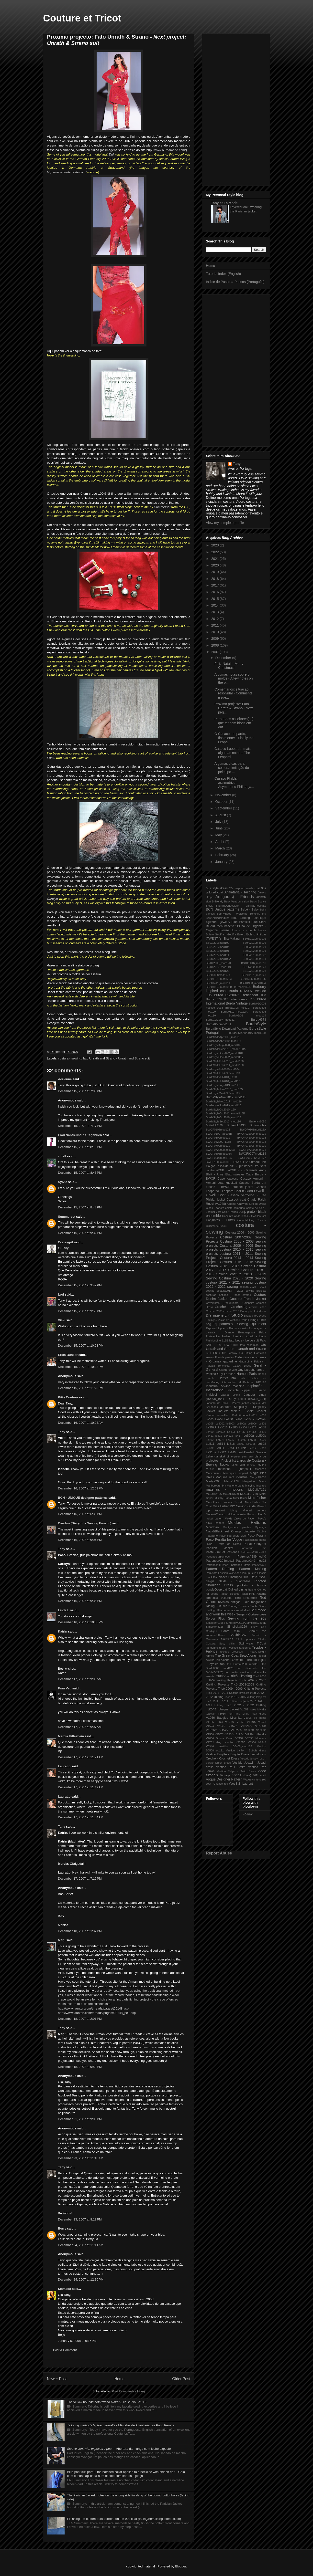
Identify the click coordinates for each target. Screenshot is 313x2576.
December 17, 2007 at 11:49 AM (80, 1787)
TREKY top (223, 1676)
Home (119, 2379)
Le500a (249, 1435)
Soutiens (227, 1639)
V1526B (260, 1726)
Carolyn (156, 872)
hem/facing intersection (221, 1382)
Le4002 (220, 1431)
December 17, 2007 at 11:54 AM (80, 1817)
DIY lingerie (215, 1315)
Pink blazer (219, 1577)
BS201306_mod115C (253, 978)
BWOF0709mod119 (218, 1145)
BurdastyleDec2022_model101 (224, 1053)
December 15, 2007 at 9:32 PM (80, 1233)
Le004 (219, 1419)
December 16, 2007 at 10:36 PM (80, 1622)
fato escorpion (249, 1344)
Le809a (241, 1448)
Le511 (210, 1443)
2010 (215, 632)
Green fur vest (228, 1369)
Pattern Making (252, 1569)
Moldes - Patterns (247, 1522)
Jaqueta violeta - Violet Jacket (242, 1411)
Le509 (262, 1439)
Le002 (262, 1415)
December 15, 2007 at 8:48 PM (80, 1207)
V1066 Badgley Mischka (224, 1717)
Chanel (231, 1203)
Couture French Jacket (248, 1299)
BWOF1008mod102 (218, 1162)
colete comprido (235, 1207)
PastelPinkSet (215, 1552)
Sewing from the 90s (247, 1618)
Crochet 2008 (214, 1311)
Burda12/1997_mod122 (220, 1019)
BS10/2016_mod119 (218, 966)
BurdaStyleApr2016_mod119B (247, 1032)
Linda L (63, 1610)
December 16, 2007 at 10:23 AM (80, 1422)
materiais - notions (224, 1489)
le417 (238, 1435)
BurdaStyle (256, 1024)
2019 (215, 572)
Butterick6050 (257, 1121)
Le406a (251, 1431)
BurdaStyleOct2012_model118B (225, 1113)
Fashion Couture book (249, 1336)
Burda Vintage (237, 1003)
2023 (215, 545)
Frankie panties (224, 1357)
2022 (215, 552)
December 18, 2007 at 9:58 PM (80, 2067)
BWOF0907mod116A (219, 1157)
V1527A (236, 1730)
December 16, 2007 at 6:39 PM (80, 1514)
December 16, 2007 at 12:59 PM (80, 1488)
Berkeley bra (257, 913)
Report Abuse (219, 1853)
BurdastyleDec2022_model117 (224, 1057)
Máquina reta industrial (232, 1477)
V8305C (241, 1742)
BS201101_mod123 (254, 975)
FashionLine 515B (217, 1340)
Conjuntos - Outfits (220, 1220)
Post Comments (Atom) (128, 2391)
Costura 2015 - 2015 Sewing (243, 1262)
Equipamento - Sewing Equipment (239, 1324)
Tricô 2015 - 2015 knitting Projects (245, 1697)
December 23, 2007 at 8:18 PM (80, 2219)
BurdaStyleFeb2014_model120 (225, 1065)
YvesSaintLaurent (241, 1783)
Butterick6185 (214, 1125)
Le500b (261, 1435)
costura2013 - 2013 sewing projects (241, 1290)
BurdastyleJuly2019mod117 (223, 1085)
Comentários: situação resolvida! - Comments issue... (233, 693)
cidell (62, 1156)
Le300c (252, 1423)
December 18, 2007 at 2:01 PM (80, 2019)
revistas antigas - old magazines (242, 1602)
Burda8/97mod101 (218, 1024)
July (218, 822)
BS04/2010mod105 (254, 942)
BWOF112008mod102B (249, 1162)
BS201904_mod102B (219, 986)
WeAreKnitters (252, 1779)
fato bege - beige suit (244, 1340)
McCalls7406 (214, 1493)
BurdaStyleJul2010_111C (221, 1077)
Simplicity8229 (237, 1626)
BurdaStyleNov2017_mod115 (226, 1097)
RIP (224, 1606)
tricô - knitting (241, 1676)
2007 (215, 652)
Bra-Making (232, 938)
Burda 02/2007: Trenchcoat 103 (240, 995)
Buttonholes (258, 1125)
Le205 (209, 1423)
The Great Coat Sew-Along (235, 1655)
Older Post (181, 2379)
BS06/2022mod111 (217, 954)
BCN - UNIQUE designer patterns (83, 1497)
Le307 (252, 1427)
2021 (215, 559)
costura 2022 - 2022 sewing (236, 1284)
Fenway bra (235, 1352)
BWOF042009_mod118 (251, 1137)
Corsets (261, 1220)
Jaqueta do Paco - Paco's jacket (227, 1403)
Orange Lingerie (243, 1531)
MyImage (260, 1527)
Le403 (231, 1431)
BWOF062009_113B (218, 1141)
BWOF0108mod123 (218, 1129)
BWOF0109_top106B (219, 1133)
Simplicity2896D (256, 1622)
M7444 (210, 1468)
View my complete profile (225, 523)
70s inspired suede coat (244, 888)
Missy (233, 1510)
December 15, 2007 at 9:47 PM (80, 1285)
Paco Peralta (256, 1535)
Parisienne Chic (253, 1548)
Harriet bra (227, 1378)
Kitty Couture (68, 1397)
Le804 (230, 1448)
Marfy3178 (231, 1481)
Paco (67, 749)
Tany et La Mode (224, 203)
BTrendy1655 (242, 986)
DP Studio (233, 1315)
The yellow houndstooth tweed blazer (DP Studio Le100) (106, 2402)
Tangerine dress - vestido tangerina (228, 1647)
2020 (215, 565)
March (220, 848)
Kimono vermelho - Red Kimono (227, 1415)
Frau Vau (64, 1688)
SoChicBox (237, 1635)
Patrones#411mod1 (218, 1564)
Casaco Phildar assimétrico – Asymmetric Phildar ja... (234, 782)
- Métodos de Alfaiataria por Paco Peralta (120, 2425)
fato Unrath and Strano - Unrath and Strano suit (116, 1058)
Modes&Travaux (216, 1514)
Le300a (241, 1423)
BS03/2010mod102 (254, 938)
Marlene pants (235, 1485)
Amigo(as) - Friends (234, 896)
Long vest (238, 1464)
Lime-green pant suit (240, 1456)
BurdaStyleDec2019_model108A (226, 1048)
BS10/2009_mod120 (218, 963)
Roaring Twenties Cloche (243, 1606)
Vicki (61, 1320)
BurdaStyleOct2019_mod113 (223, 1117)
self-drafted (243, 1610)
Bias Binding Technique (248, 918)
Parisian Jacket (219, 1548)
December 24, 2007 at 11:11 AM (80, 2245)
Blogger (180, 2566)
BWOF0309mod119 (218, 1137)
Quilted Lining (237, 1589)
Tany (61, 1432)
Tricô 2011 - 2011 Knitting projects (227, 1692)
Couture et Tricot (82, 18)
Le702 (209, 1448)
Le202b (261, 1419)
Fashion (226, 1336)
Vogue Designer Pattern (224, 1779)
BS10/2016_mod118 (253, 963)
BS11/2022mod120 (217, 970)
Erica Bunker (68, 1355)
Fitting (248, 1352)
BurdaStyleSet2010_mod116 (223, 1121)
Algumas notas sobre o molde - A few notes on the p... (233, 678)
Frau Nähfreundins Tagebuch (80, 1135)
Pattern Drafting (220, 1569)
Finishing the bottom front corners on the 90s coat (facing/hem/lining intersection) (124, 2519)
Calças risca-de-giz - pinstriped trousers (236, 1166)
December (223, 658)
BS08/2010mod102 (254, 954)
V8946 (210, 1746)
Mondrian (212, 1527)
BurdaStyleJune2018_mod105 (224, 1089)
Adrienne (65, 1079)
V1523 (262, 1721)
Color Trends (230, 1211)
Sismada (64, 2289)
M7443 (262, 1464)
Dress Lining (248, 1320)
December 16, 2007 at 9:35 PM (80, 1601)
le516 (231, 1443)
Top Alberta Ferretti (227, 1659)
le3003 (230, 1423)
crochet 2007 (257, 1307)
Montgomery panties (237, 1527)
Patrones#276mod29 (253, 1552)
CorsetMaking (245, 1220)
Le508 (252, 1439)
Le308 (261, 1427)
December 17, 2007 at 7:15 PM (80, 1878)
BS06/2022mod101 (254, 950)
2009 (215, 638)
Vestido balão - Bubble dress (246, 1750)
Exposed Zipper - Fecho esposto (226, 1328)
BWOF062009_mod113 (251, 1141)
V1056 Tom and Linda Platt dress (242, 1713)
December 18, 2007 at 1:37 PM (80, 1931)
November (223, 795)
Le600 (240, 1443)
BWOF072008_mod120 (251, 1145)
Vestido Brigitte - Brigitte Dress (227, 1754)
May (219, 835)
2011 (215, 625)
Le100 (228, 1419)
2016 (215, 592)
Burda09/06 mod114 (247, 1015)
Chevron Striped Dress (251, 1203)
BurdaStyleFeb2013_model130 (225, 1061)
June (219, 828)
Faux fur (219, 1353)
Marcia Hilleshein (71, 1736)
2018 (215, 579)
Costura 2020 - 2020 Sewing (242, 1278)
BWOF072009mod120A (220, 1149)
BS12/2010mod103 (254, 970)
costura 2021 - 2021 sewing (229, 1282)
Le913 (262, 1448)
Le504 (220, 1439)
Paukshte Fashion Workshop (223, 1572)
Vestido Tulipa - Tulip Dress (236, 1771)
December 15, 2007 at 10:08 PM (80, 1345)
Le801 (220, 1448)
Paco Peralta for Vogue (224, 1539)
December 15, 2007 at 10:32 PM (80, 1367)
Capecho (232, 1178)
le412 (218, 1435)
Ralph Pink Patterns (253, 1593)
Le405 (241, 1431)
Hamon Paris (246, 1374)
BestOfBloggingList (217, 917)
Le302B (223, 1427)
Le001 (253, 1415)
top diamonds (247, 1668)
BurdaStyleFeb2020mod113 (223, 1073)
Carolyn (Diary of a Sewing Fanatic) (84, 1523)
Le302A (211, 1427)
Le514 (221, 1443)
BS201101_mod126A (219, 978)
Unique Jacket (229, 1709)
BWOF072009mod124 (252, 1149)
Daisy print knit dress (253, 1311)
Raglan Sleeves (229, 1593)
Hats (242, 1378)
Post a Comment (65, 2350)
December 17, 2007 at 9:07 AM (79, 1727)
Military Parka (223, 1498)
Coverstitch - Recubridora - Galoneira (230, 1302)
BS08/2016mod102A (218, 958)
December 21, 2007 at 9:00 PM (80, 2119)
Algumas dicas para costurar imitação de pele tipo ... (231, 768)
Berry (62, 2228)
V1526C (211, 1730)
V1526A (246, 1726)
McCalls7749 (249, 1494)
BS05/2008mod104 (254, 946)
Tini (132, 136)
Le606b (251, 1443)
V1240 (229, 1722)
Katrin (62, 1631)
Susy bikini (227, 1643)
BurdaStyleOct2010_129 (221, 1109)
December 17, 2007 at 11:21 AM (80, 1757)
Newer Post (57, 2379)
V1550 (210, 1734)
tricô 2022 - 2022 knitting (245, 1705)
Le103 (238, 1419)
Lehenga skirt (215, 1456)
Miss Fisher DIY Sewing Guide (234, 1506)
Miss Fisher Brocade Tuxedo (224, 1502)
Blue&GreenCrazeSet (220, 926)
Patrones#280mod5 (218, 1556)
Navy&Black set (217, 1531)
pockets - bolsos (251, 1585)
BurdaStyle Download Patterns (227, 1028)
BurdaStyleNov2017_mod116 (224, 1101)
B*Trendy (217, 901)
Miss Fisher (257, 1498)
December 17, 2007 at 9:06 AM (79, 1679)
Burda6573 (258, 1019)
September (224, 808)
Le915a (211, 1452)
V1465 (251, 1722)
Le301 (262, 1423)
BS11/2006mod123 (254, 966)
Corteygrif (65, 1242)
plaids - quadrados (234, 1581)
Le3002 (219, 1423)
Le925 (231, 1452)
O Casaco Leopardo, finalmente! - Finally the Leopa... (234, 738)
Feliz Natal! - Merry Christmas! (228, 666)
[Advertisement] (236, 108)
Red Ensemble (246, 1598)
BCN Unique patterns (222, 909)
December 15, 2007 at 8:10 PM (80, 1147)
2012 (215, 619)
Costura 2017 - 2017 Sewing (236, 1268)
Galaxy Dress (242, 1365)
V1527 (223, 1730)
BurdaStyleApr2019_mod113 (223, 1040)
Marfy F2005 (258, 1477)
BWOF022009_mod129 (251, 1133)
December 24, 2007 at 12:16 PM (80, 2279)
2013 (215, 612)
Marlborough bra (216, 1485)
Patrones (233, 1552)
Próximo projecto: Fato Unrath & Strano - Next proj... (233, 708)
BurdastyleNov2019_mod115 (223, 1105)
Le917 (222, 1452)
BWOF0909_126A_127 (252, 1157)
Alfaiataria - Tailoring (240, 892)
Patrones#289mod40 (251, 1556)
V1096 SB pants (255, 1717)
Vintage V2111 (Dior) (235, 1775)
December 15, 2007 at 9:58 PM (80, 1311)
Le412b (228, 1435)
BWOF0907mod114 (252, 1153)
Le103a (249, 1419)
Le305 (233, 1427)
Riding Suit (213, 1606)
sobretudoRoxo (215, 1635)
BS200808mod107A (218, 975)
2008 (215, 645)
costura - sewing (69, 1058)
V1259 (240, 1721)
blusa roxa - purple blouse (248, 930)
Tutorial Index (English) (223, 274)
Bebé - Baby (249, 909)
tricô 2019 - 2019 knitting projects (227, 1701)
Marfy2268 (213, 1481)
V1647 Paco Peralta (253, 1734)
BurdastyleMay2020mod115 (223, 1093)
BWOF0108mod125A (253, 1129)
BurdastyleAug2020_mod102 (223, 1045)
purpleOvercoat (216, 1589)
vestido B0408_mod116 (235, 1746)
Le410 (262, 1431)
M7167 (251, 1464)
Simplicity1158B (215, 1622)
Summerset (135, 493)
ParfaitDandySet (255, 1544)
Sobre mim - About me (243, 1631)
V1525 (221, 1726)
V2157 (239, 1738)
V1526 (232, 1726)
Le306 (243, 1427)
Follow (247, 1814)
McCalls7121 (257, 1489)
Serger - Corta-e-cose (251, 1614)
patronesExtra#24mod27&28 (248, 1564)
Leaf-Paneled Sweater (252, 1452)
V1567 (219, 1734)
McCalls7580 (231, 1493)
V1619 (236, 1734)
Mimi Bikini (240, 1498)
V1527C (261, 1730)
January (221, 862)
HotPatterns (246, 1382)
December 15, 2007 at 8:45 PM (80, 1172)
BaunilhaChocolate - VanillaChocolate (241, 905)
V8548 (262, 1742)
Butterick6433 (236, 1125)
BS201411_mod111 (218, 983)
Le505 (230, 1439)
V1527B (249, 1730)
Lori (61, 1294)
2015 (215, 599)
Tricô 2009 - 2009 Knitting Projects (242, 1688)
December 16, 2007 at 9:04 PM (80, 1540)
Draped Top (251, 1315)
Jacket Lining (230, 1394)
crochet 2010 (231, 1311)
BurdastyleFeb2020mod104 (222, 1069)
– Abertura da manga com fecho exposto (119, 2448)
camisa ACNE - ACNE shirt (224, 1170)
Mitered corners (254, 1510)
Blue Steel (258, 922)
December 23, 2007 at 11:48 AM (80, 2158)
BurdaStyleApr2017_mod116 (223, 1037)
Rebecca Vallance (219, 1598)
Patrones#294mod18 (220, 1560)
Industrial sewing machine (225, 1386)
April (219, 842)
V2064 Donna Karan (219, 1738)
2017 (215, 585)
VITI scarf (259, 1775)
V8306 (252, 1742)
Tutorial (211, 1709)
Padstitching (250, 1539)
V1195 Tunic (214, 1721)
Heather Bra (257, 1378)
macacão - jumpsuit (234, 1469)
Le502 (209, 1439)
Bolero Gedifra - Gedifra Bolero (225, 934)
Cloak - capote (215, 1207)
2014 (215, 605)
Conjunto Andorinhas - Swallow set (244, 1216)
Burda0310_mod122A (234, 1011)
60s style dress (217, 888)
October (221, 802)
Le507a (241, 1439)
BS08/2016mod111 (254, 958)
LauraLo (64, 1766)
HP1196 (261, 1382)
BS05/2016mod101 (217, 950)
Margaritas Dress (254, 1481)
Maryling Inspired (255, 1485)
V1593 (228, 1734)
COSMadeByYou (216, 1226)
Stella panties (245, 1639)
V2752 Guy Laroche (219, 1742)
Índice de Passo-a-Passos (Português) (235, 282)
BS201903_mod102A (253, 983)
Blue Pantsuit (240, 922)
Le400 (209, 1431)
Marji (61, 1940)
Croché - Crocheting (231, 1307)
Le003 (209, 1419)
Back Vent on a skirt (236, 901)
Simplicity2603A (236, 1622)
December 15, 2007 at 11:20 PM (80, 1388)
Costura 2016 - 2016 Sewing (229, 1266)
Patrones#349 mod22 (251, 1560)
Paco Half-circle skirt (232, 1535)
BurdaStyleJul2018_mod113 (223, 1081)
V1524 (210, 1726)
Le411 (209, 1435)
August (221, 815)
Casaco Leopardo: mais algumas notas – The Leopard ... (232, 753)
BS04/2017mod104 (217, 946)
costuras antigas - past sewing (228, 1294)
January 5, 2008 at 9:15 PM (77, 2341)
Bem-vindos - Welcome (232, 913)
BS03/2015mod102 (217, 942)
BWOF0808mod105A (219, 1153)
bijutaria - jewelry (218, 922)
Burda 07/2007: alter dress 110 (230, 999)
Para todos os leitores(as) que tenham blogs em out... (234, 723)
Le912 (252, 1448)
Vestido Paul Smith (231, 1767)
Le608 (261, 1443)
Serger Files (215, 1618)
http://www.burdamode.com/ (166, 150)
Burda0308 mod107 (237, 1007)
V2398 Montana (256, 1738)
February (222, 855)
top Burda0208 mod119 (243, 1664)
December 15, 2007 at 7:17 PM (80, 1126)
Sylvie (62, 1182)
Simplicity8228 (215, 1626)
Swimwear (246, 1643)
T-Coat (261, 1643)
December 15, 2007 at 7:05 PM (80, 1091)
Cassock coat (236, 1199)
